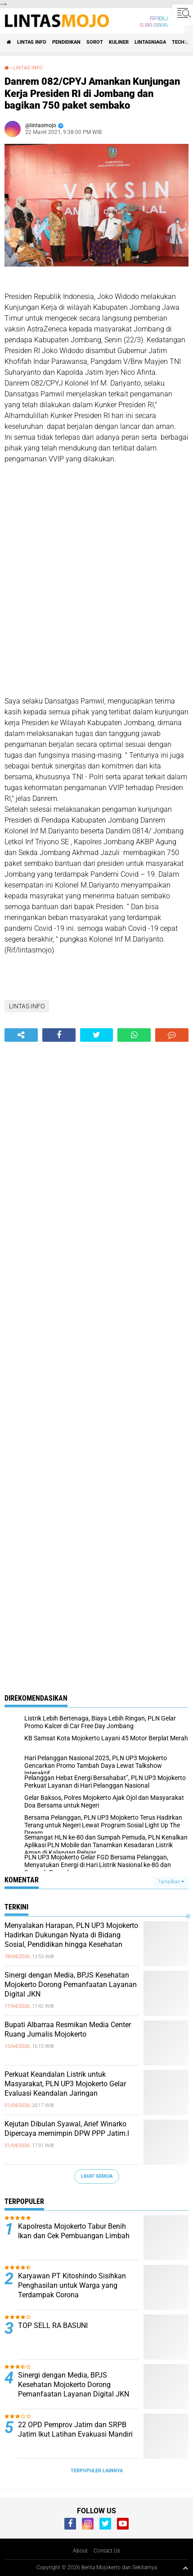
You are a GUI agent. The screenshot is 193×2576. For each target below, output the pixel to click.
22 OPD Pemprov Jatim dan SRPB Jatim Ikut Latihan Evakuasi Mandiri (75, 2429)
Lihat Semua (96, 2176)
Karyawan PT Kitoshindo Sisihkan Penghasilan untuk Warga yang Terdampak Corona (72, 2285)
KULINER (119, 42)
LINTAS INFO (31, 42)
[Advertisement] (96, 585)
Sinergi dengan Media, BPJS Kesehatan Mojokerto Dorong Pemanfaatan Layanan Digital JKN (70, 1984)
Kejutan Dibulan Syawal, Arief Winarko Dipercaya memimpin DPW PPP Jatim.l (66, 2129)
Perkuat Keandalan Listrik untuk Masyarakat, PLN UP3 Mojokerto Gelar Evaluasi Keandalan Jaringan (65, 2084)
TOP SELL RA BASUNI (53, 2325)
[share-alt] (21, 1035)
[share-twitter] (96, 1035)
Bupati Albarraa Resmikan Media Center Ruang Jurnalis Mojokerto (67, 2029)
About (80, 2551)
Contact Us (107, 2551)
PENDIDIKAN (66, 42)
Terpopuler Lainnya (97, 2471)
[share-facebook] (59, 1035)
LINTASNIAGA (150, 42)
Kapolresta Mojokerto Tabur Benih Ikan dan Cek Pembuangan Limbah (74, 2231)
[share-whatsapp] (134, 1035)
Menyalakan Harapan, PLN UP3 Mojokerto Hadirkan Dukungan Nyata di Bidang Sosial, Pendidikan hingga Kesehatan (71, 1935)
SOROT (94, 42)
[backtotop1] (185, 2568)
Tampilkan (171, 1882)
